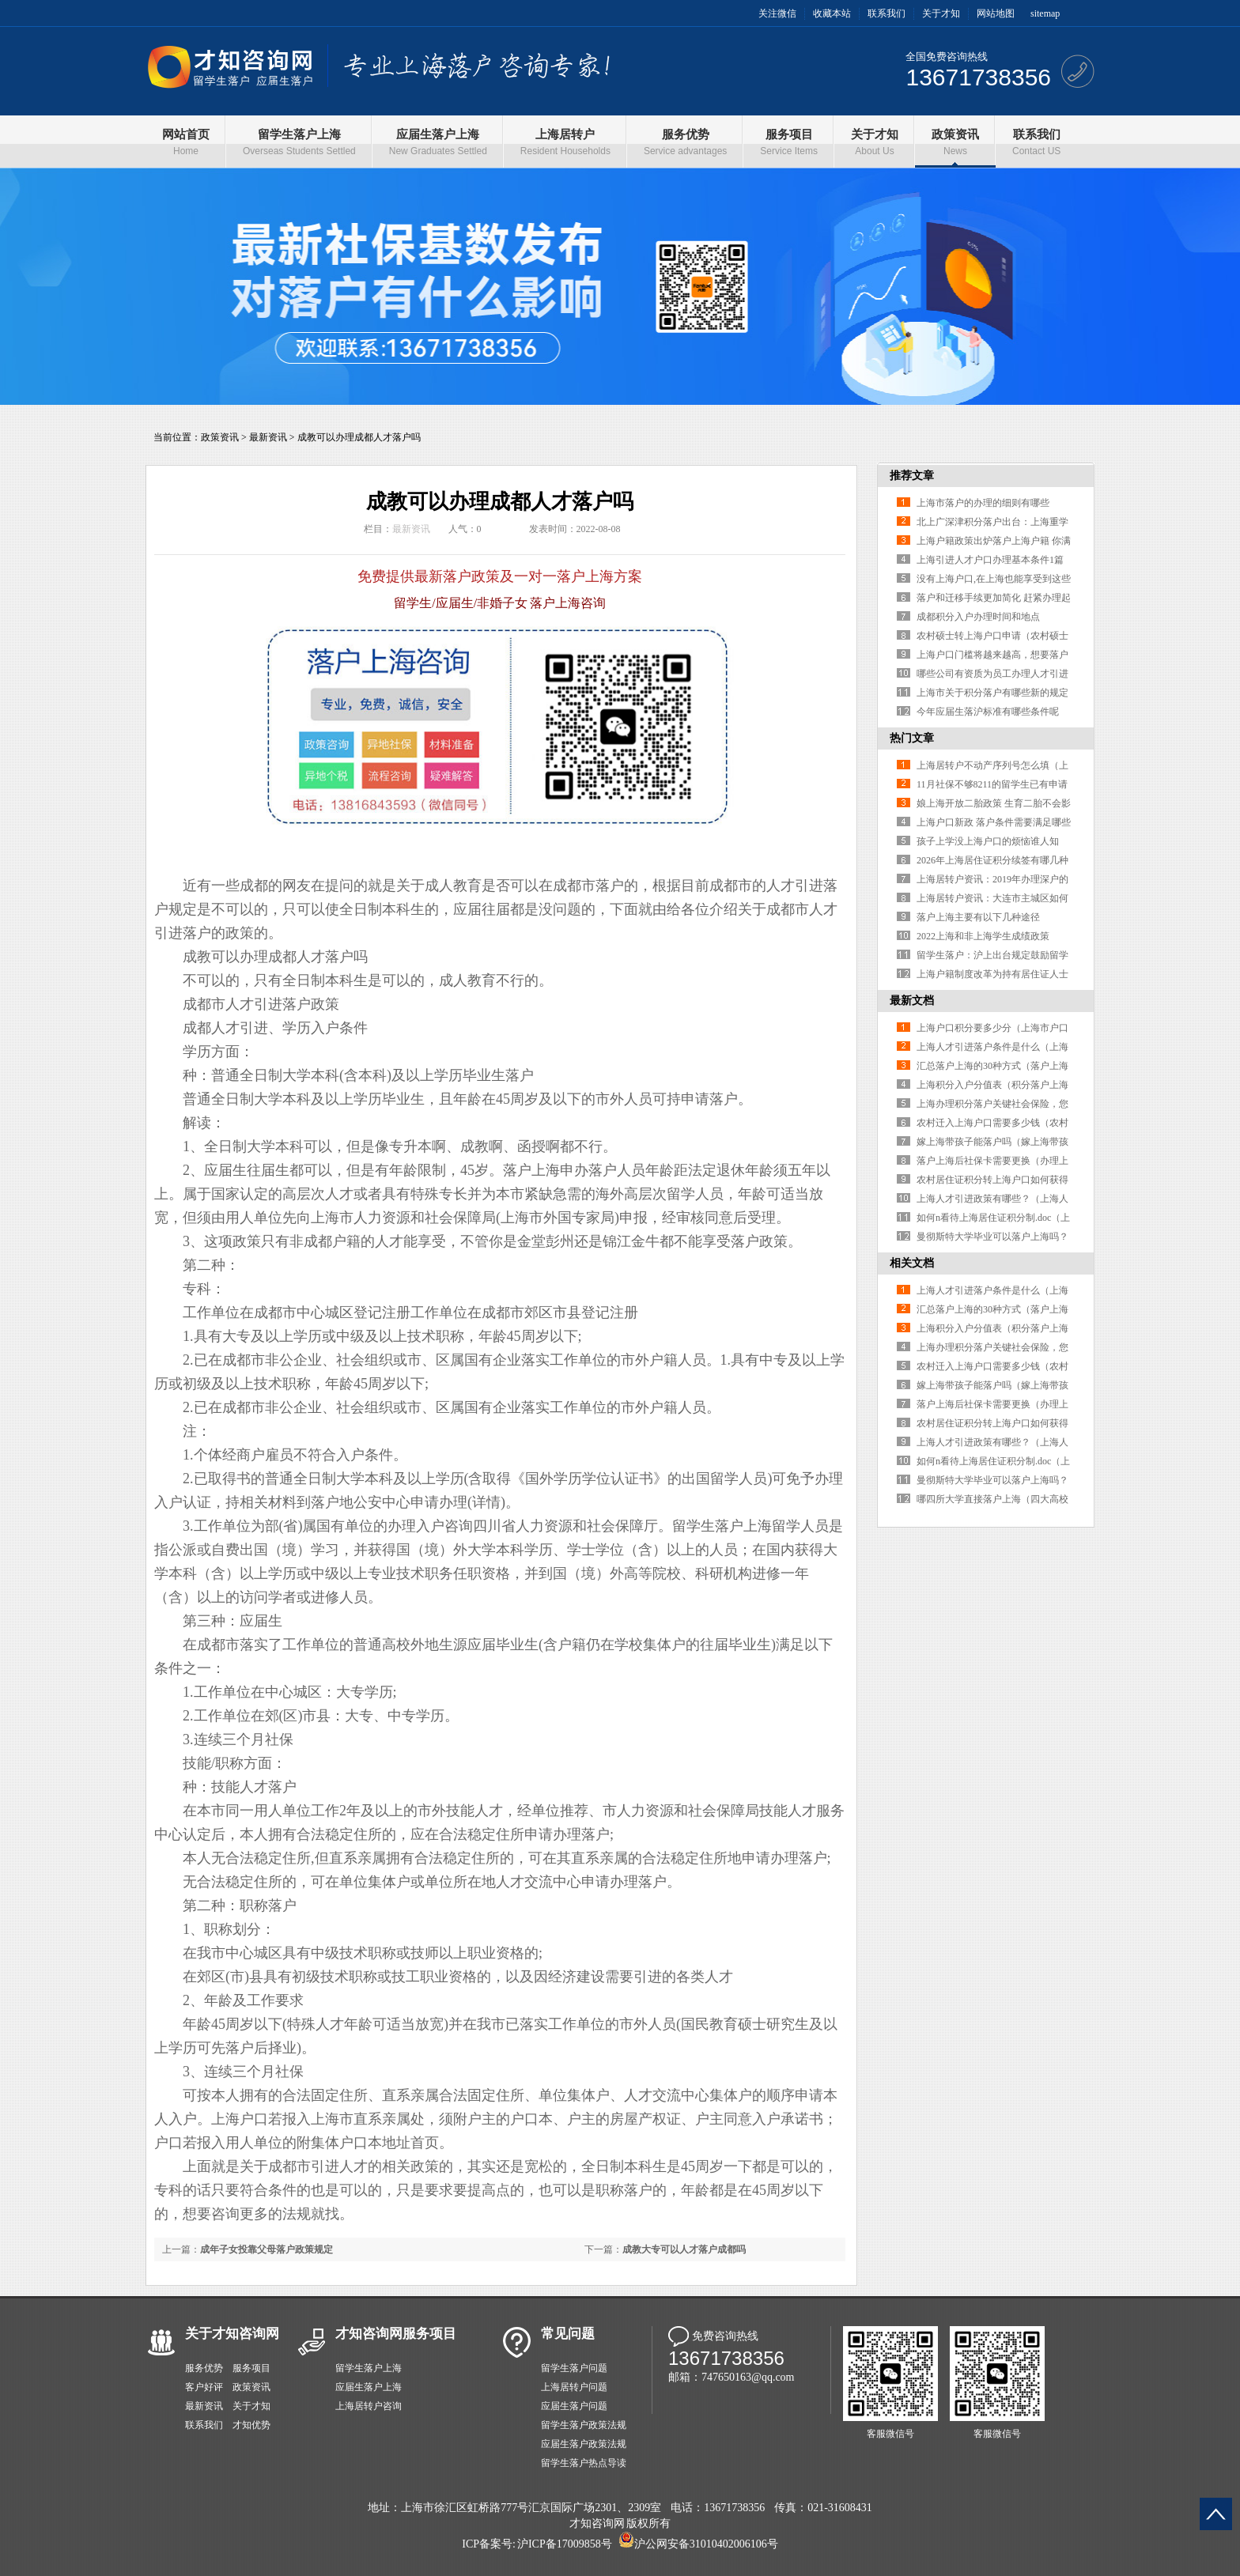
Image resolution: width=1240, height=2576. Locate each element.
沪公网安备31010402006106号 (706, 2544)
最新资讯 (268, 437)
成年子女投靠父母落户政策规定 (266, 2249)
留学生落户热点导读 (583, 2462)
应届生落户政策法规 (583, 2443)
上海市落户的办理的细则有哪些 (983, 502)
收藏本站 (832, 13)
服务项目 (251, 2368)
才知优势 (251, 2425)
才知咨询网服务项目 (395, 2333)
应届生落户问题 (574, 2406)
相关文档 (912, 1263)
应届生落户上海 (368, 2387)
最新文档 (912, 1001)
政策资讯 (220, 437)
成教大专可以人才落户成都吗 (684, 2249)
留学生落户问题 (574, 2368)
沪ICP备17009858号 (564, 2544)
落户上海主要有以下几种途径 (978, 917)
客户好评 (204, 2387)
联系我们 (886, 13)
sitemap (1045, 13)
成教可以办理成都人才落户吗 (359, 437)
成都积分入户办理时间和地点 (978, 616)
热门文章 (912, 738)
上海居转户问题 (574, 2387)
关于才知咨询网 (232, 2333)
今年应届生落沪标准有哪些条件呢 (988, 711)
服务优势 (204, 2368)
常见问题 (568, 2333)
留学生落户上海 (368, 2368)
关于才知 (941, 13)
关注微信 (777, 13)
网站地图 (996, 13)
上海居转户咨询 (368, 2406)
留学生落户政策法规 (583, 2425)
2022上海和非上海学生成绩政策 (983, 936)
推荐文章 (912, 476)
